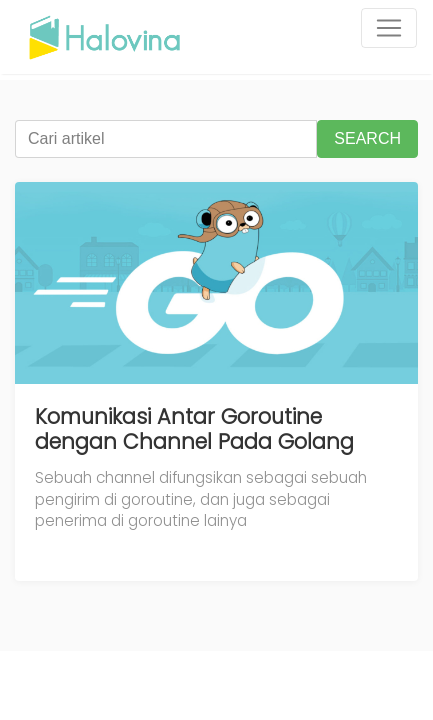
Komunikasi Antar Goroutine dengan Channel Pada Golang (194, 429)
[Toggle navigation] (389, 28)
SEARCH (367, 138)
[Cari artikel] (166, 139)
